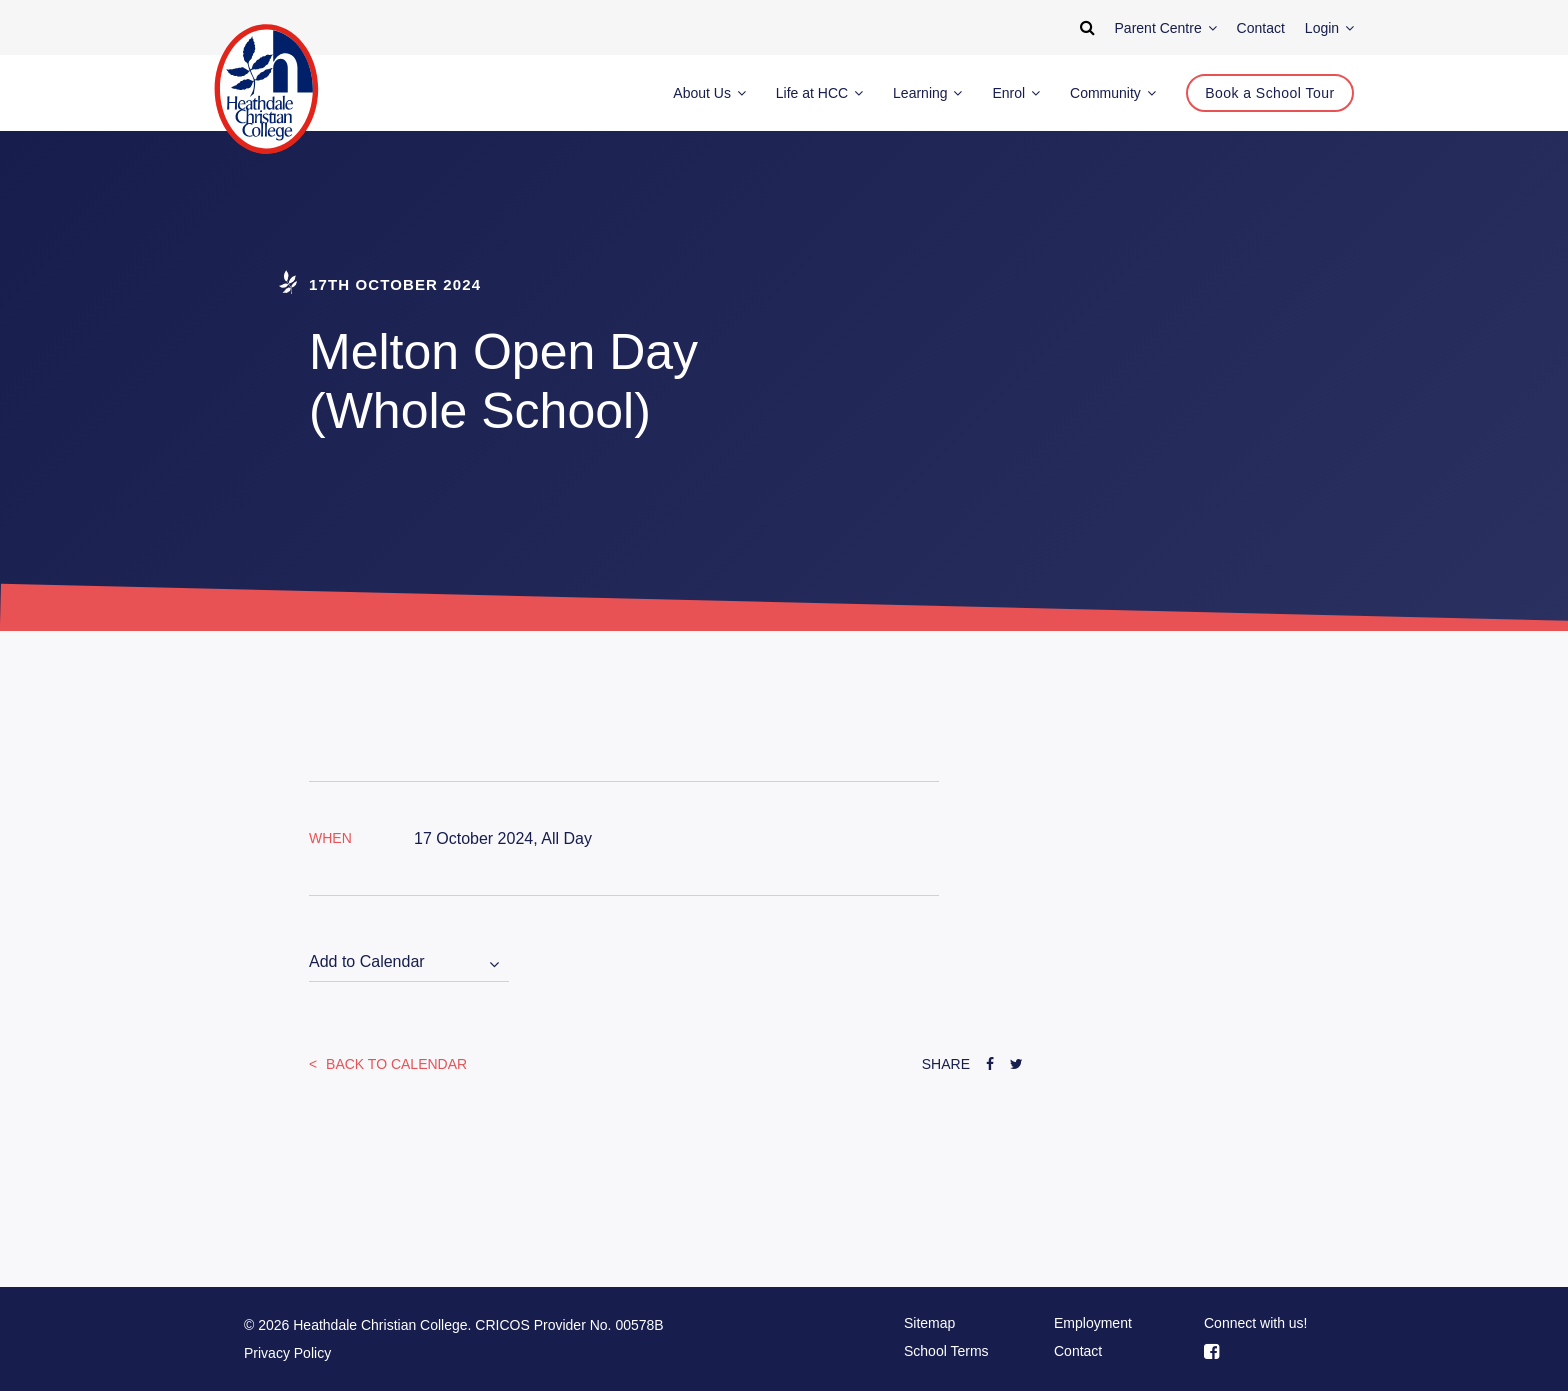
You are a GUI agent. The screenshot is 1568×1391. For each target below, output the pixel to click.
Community (1113, 93)
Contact (1078, 1351)
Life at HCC (819, 93)
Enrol (1016, 93)
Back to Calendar (394, 1064)
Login (1329, 28)
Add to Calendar (367, 961)
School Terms (946, 1351)
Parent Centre (1166, 28)
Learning (927, 93)
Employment (1093, 1323)
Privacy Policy (287, 1353)
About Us (709, 93)
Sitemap (929, 1323)
